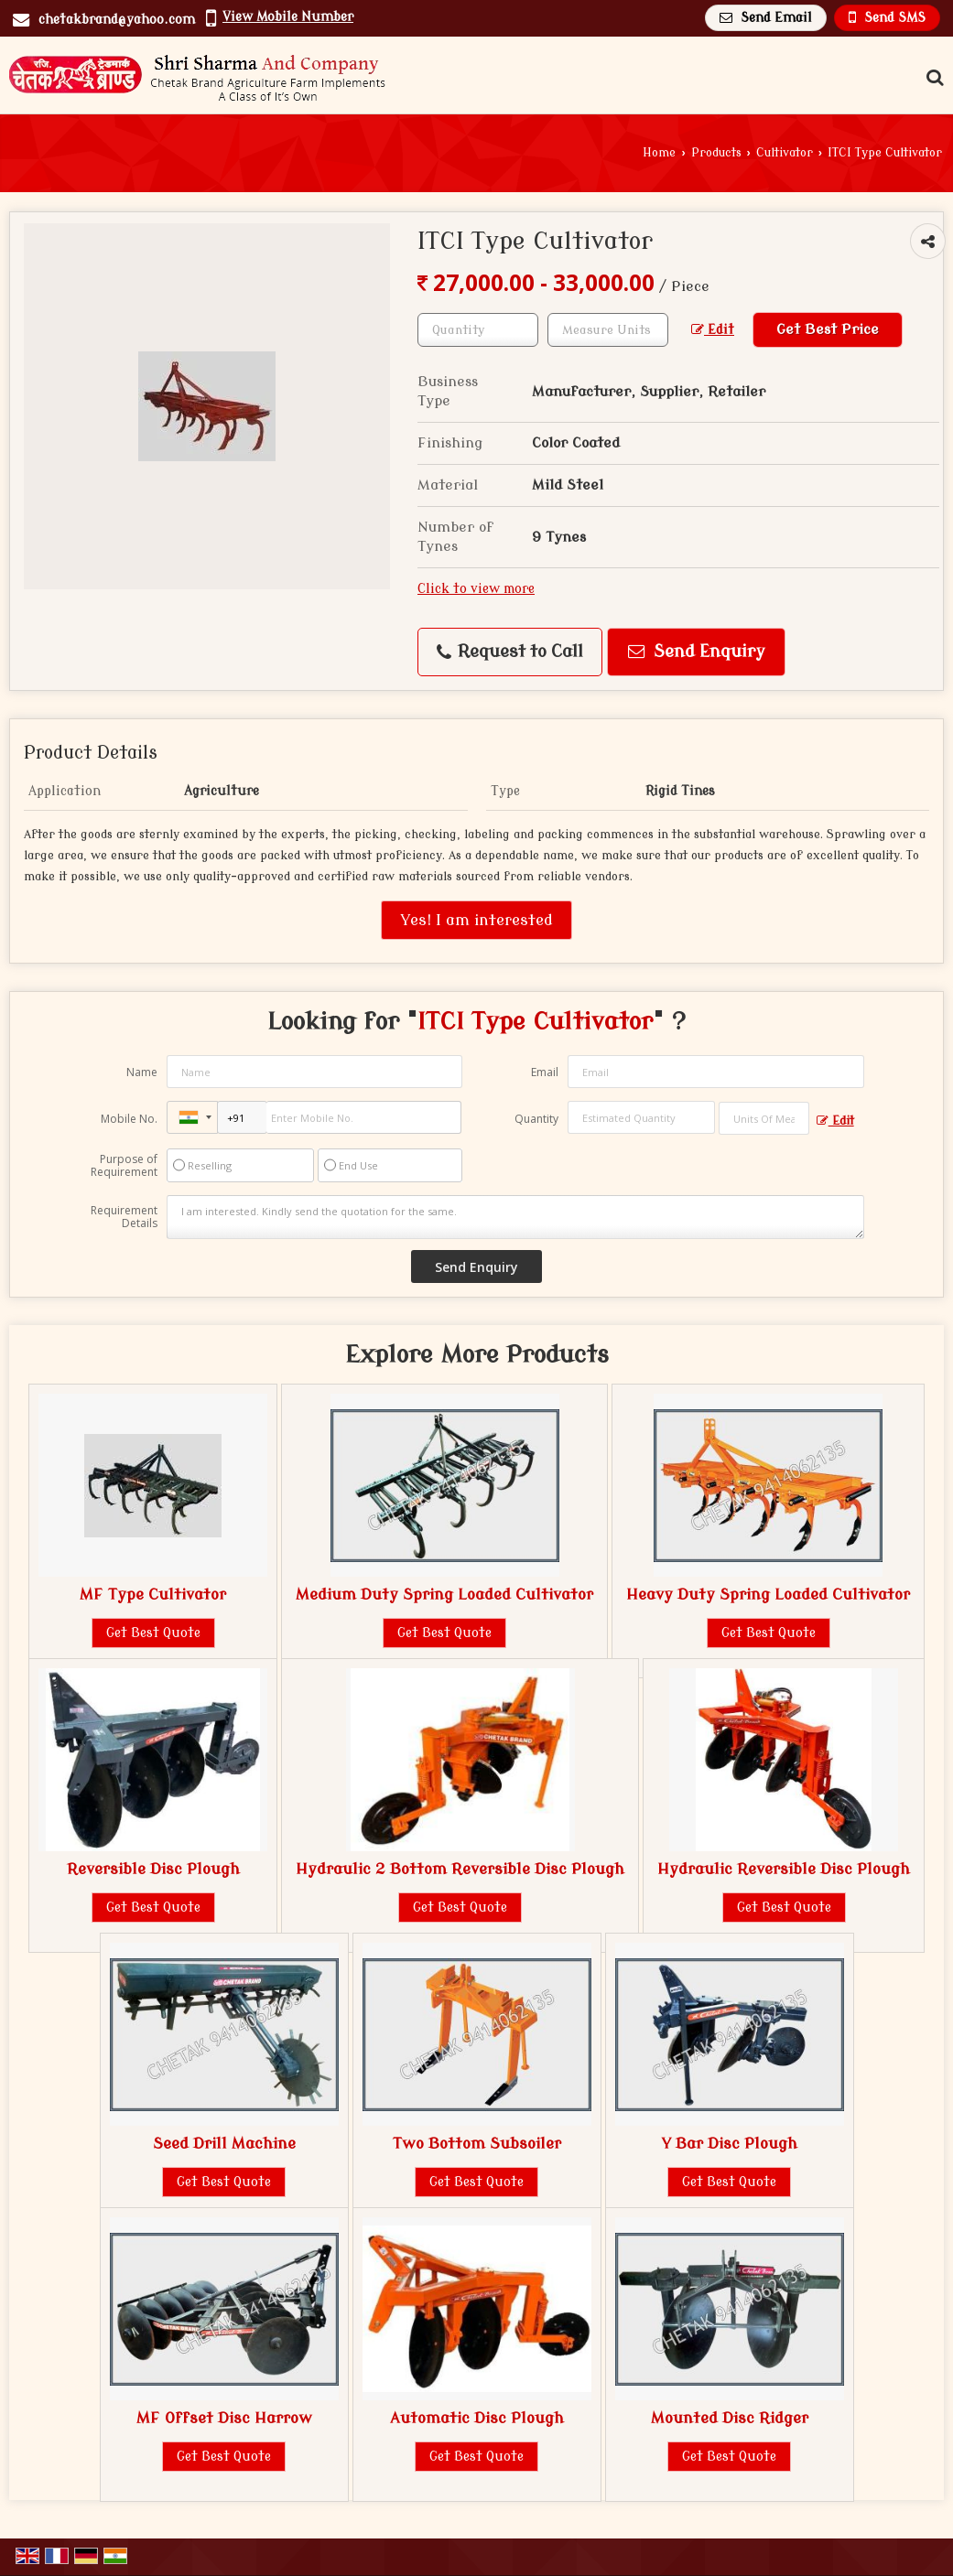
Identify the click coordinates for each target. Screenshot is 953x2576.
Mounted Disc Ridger (729, 2418)
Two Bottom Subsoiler (477, 2143)
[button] (287, 17)
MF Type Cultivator (153, 1594)
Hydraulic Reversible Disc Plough (783, 1869)
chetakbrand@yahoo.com (116, 20)
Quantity (536, 1118)
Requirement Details (124, 1217)
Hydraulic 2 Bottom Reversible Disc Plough (460, 1869)
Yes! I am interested (476, 920)
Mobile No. (129, 1118)
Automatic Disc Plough (477, 2418)
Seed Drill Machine (224, 2143)
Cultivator (784, 152)
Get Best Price (827, 329)
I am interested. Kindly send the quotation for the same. (515, 1217)
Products (716, 152)
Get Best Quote (153, 1633)
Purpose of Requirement (124, 1166)
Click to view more (476, 589)
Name (141, 1072)
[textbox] (607, 330)
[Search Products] (932, 78)
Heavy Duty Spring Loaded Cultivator (768, 1594)
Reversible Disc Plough (153, 1869)
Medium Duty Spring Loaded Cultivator (444, 1594)
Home (659, 152)
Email (544, 1072)
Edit (712, 330)
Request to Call (510, 652)
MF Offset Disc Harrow (224, 2418)
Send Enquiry (696, 652)
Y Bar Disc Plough (729, 2143)
